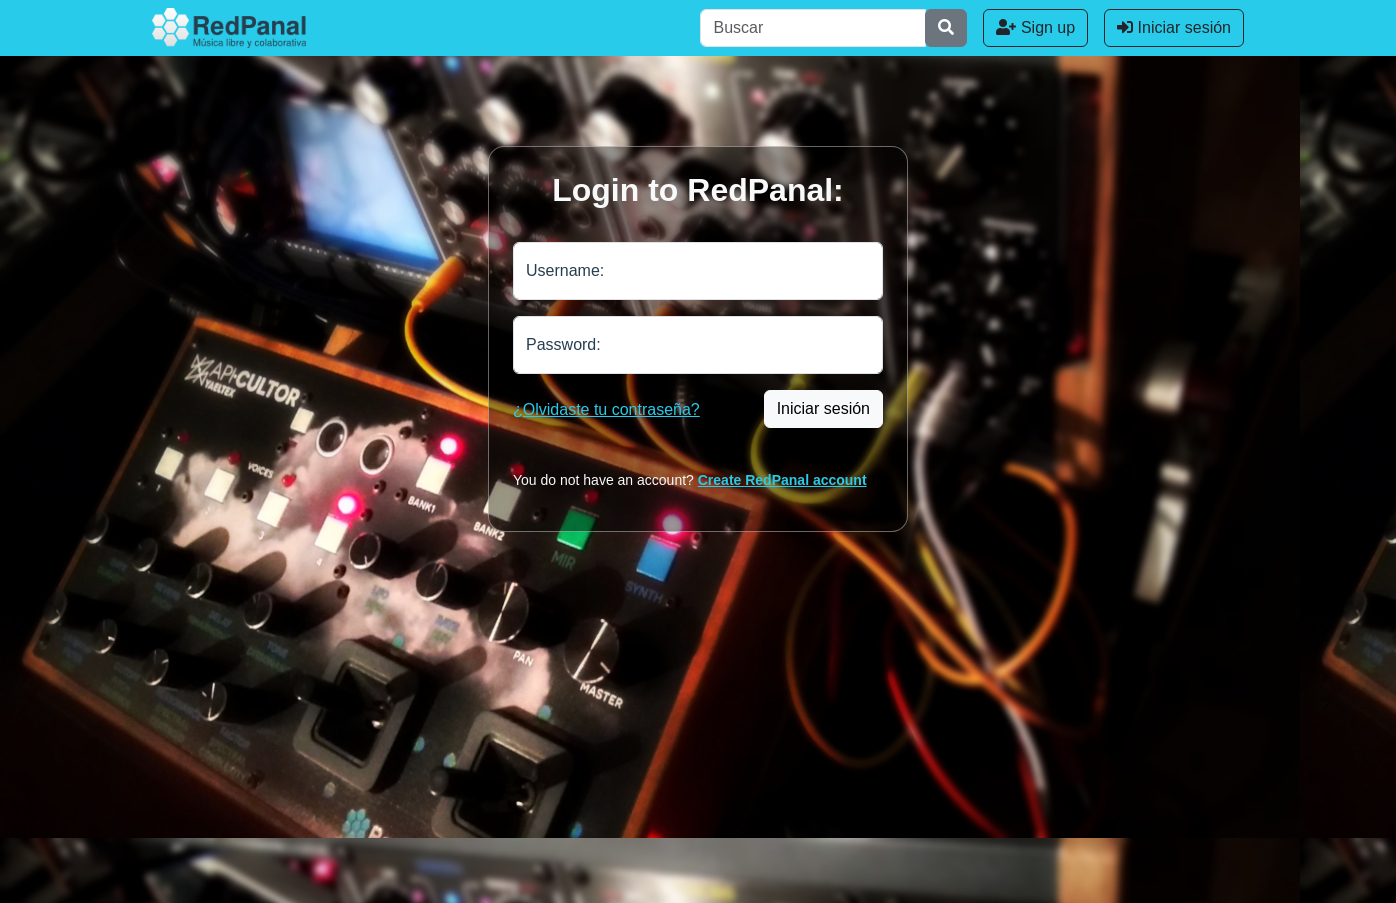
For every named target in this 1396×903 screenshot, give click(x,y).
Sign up (1035, 27)
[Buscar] (813, 28)
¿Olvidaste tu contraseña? (606, 409)
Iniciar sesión (1174, 27)
